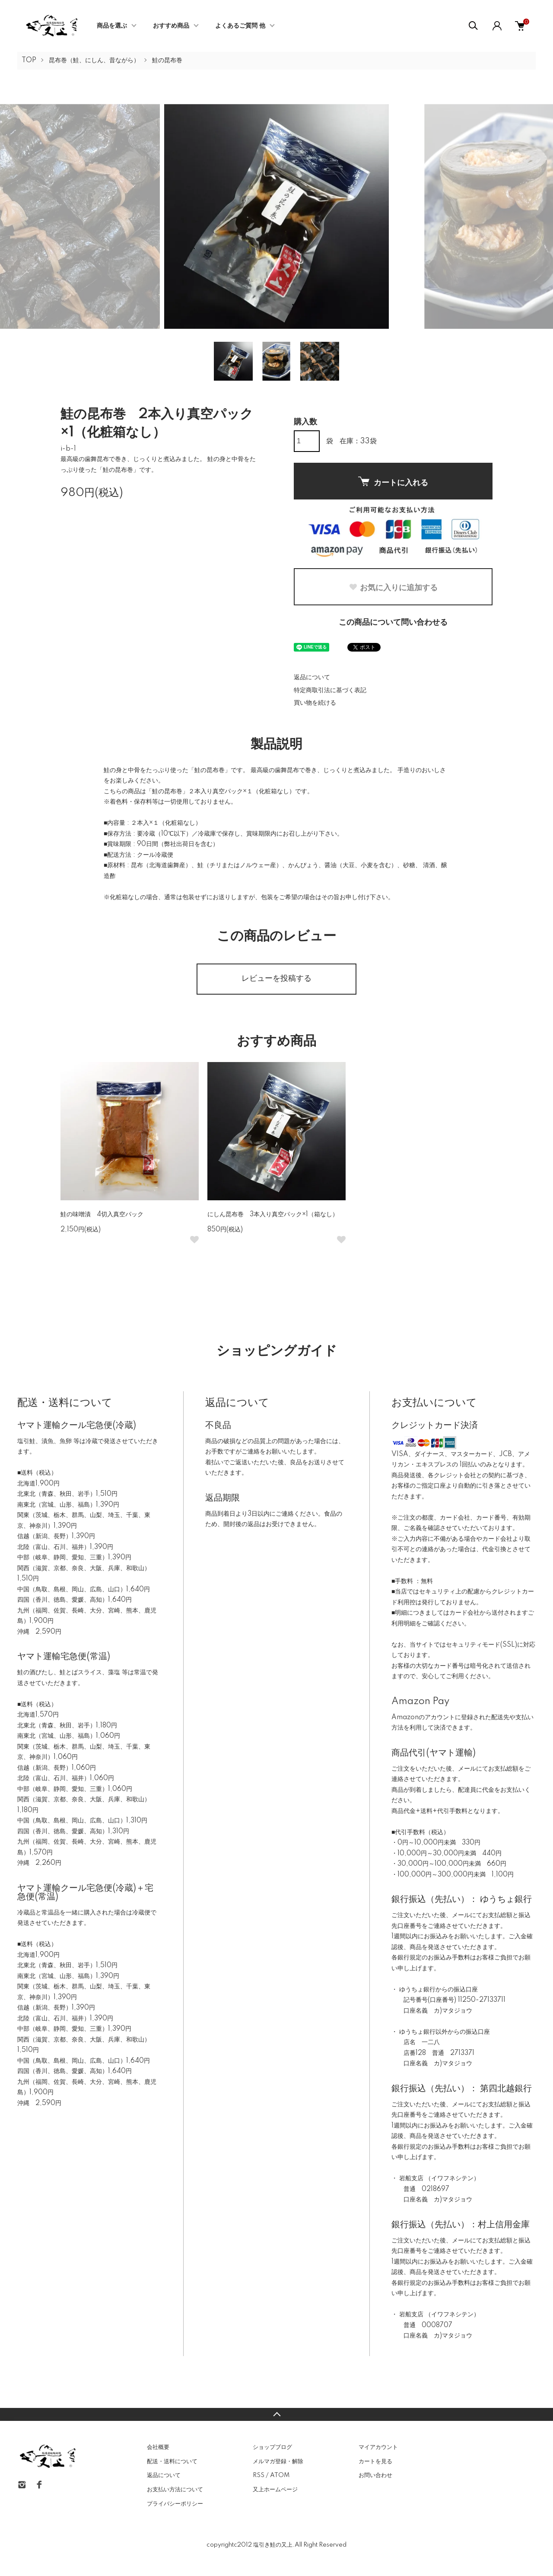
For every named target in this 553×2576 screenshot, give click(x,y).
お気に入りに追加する (393, 587)
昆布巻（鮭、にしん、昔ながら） (94, 60)
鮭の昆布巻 (167, 60)
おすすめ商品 (171, 25)
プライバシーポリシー (175, 2504)
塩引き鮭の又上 (272, 2545)
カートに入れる (393, 482)
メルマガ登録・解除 (278, 2461)
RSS (258, 2475)
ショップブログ (272, 2447)
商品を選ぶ (112, 25)
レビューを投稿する (276, 978)
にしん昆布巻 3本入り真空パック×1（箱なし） (272, 1214)
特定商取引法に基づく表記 (330, 690)
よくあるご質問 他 (240, 25)
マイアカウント (378, 2447)
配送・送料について (172, 2461)
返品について (312, 677)
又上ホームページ (275, 2490)
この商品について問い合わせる (393, 622)
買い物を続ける (315, 703)
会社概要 (158, 2447)
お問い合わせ (375, 2475)
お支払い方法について (175, 2490)
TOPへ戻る (276, 2414)
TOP (29, 60)
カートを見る (375, 2461)
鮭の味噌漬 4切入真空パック (101, 1214)
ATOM (279, 2475)
